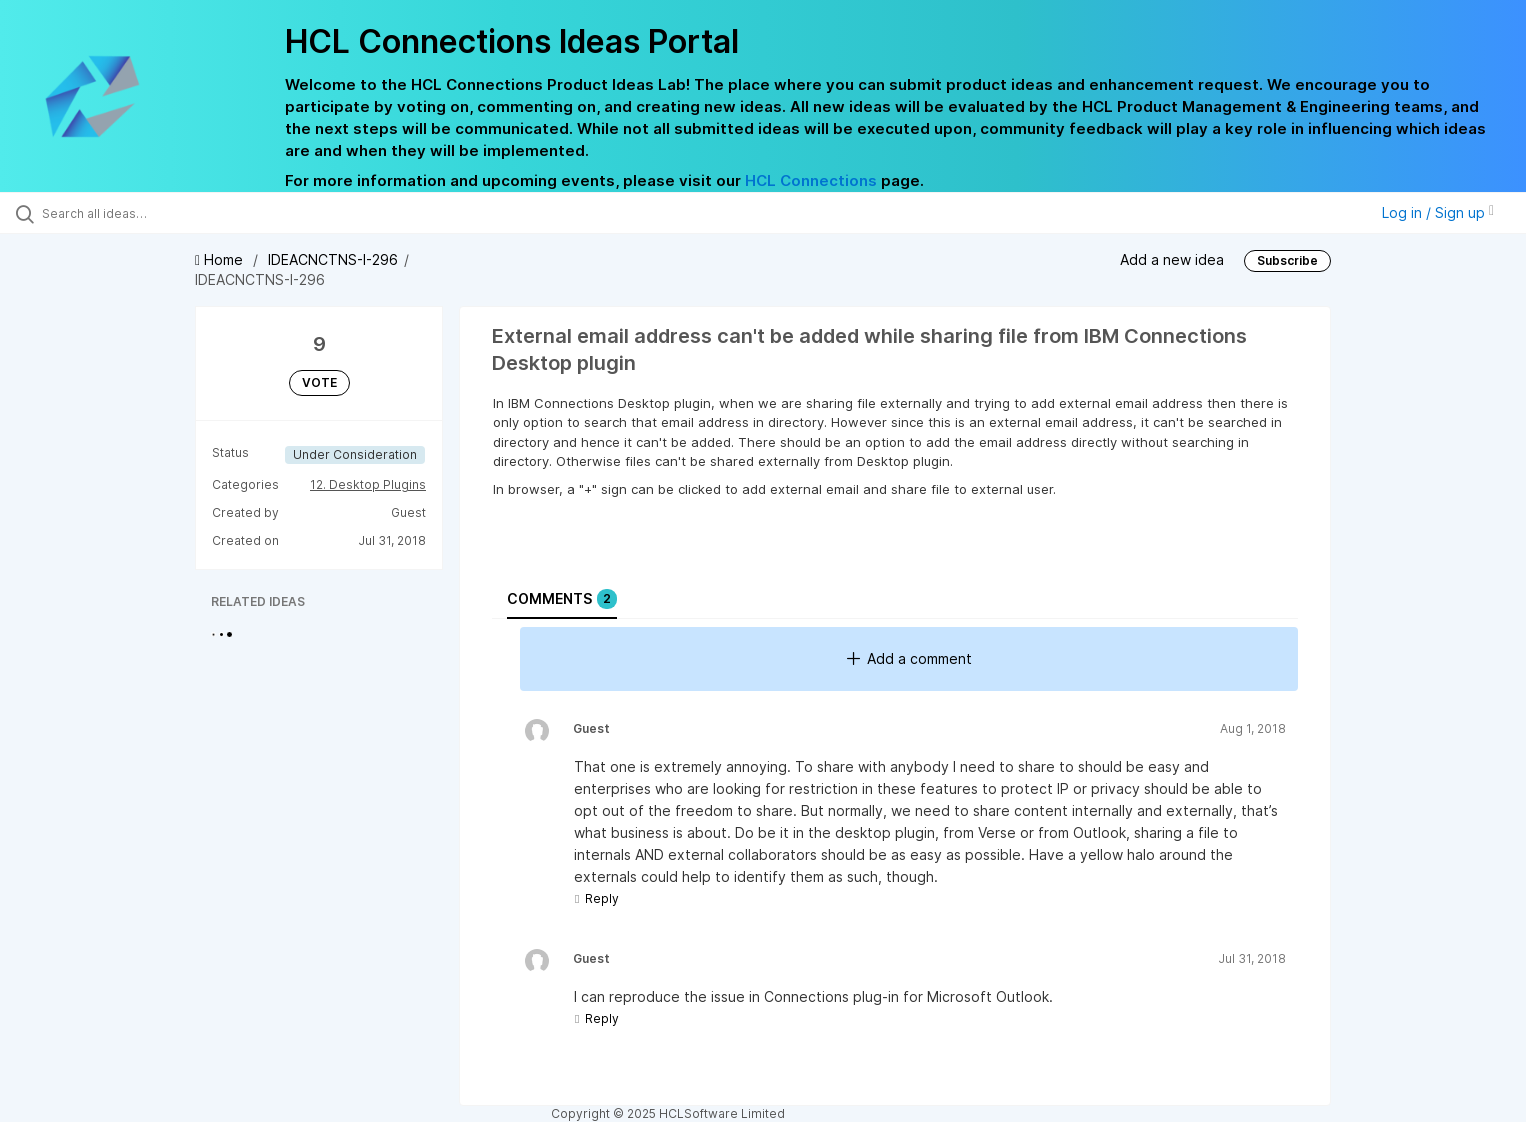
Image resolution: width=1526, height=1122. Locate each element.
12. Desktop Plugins (368, 484)
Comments (562, 599)
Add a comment (909, 658)
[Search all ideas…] (177, 213)
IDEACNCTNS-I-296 (333, 259)
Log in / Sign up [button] (1438, 212)
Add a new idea (1172, 259)
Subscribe (1287, 260)
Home (221, 259)
